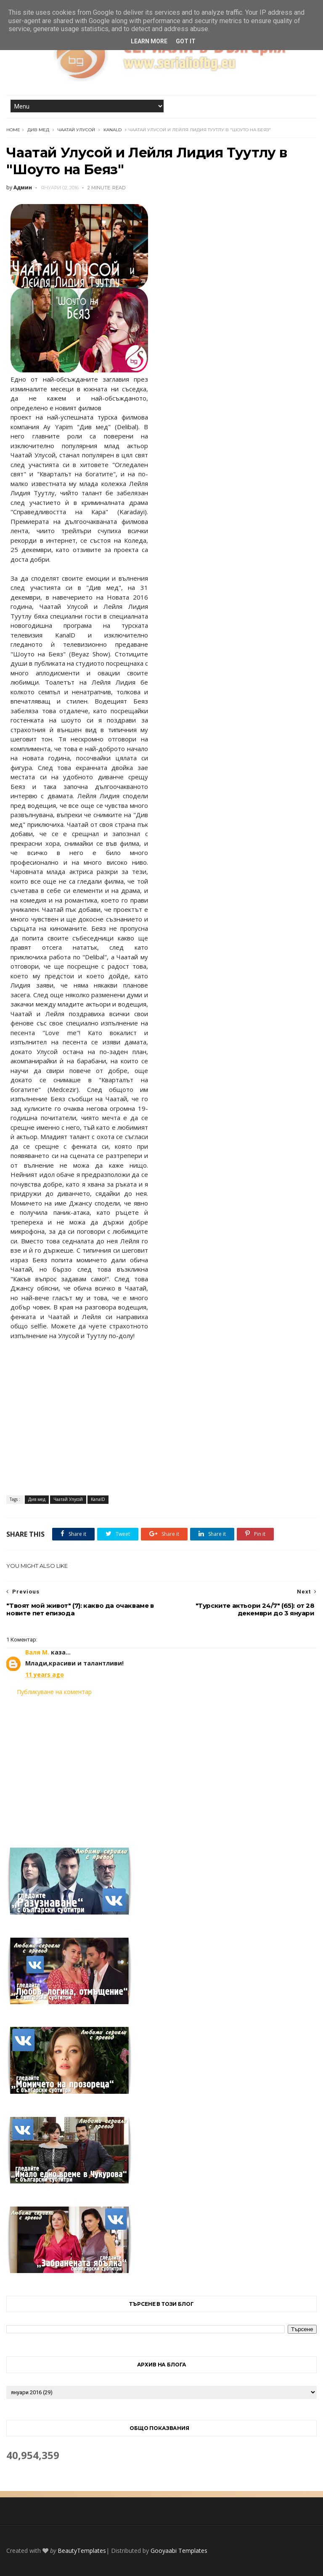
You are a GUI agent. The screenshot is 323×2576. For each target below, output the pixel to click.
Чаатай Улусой (76, 130)
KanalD (112, 130)
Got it (186, 41)
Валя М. (37, 1652)
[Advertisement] (161, 1766)
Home (13, 130)
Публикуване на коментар (54, 1692)
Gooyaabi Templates (179, 2551)
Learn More (149, 41)
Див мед (38, 130)
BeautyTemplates (82, 2551)
